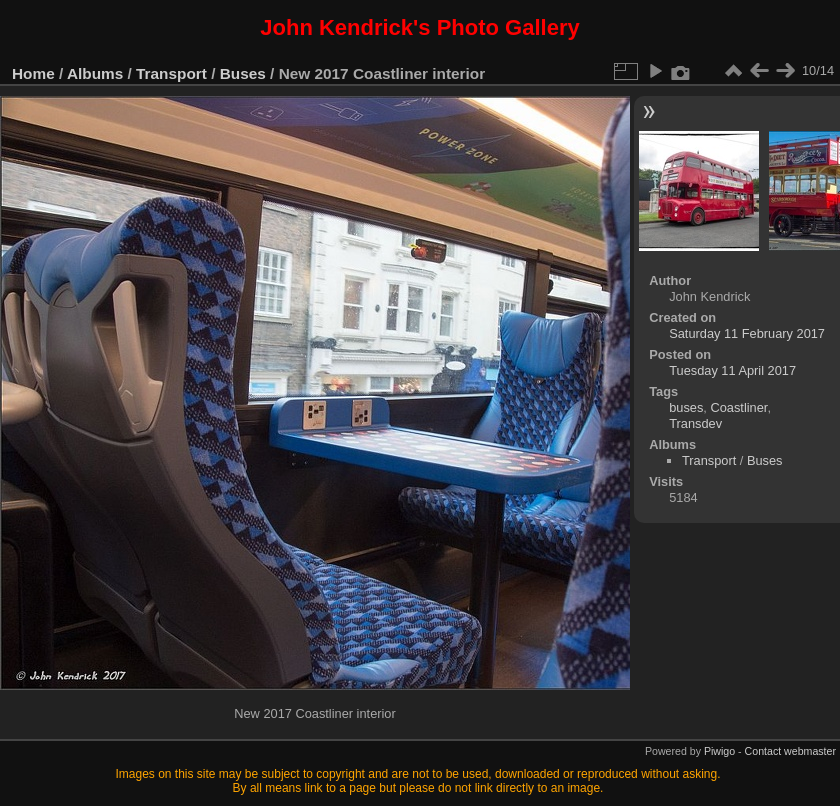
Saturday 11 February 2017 (747, 333)
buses (686, 407)
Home (33, 73)
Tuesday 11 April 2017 (732, 370)
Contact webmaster (790, 751)
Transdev (695, 423)
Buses (243, 73)
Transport (171, 73)
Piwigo (719, 751)
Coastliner (738, 407)
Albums (95, 73)
